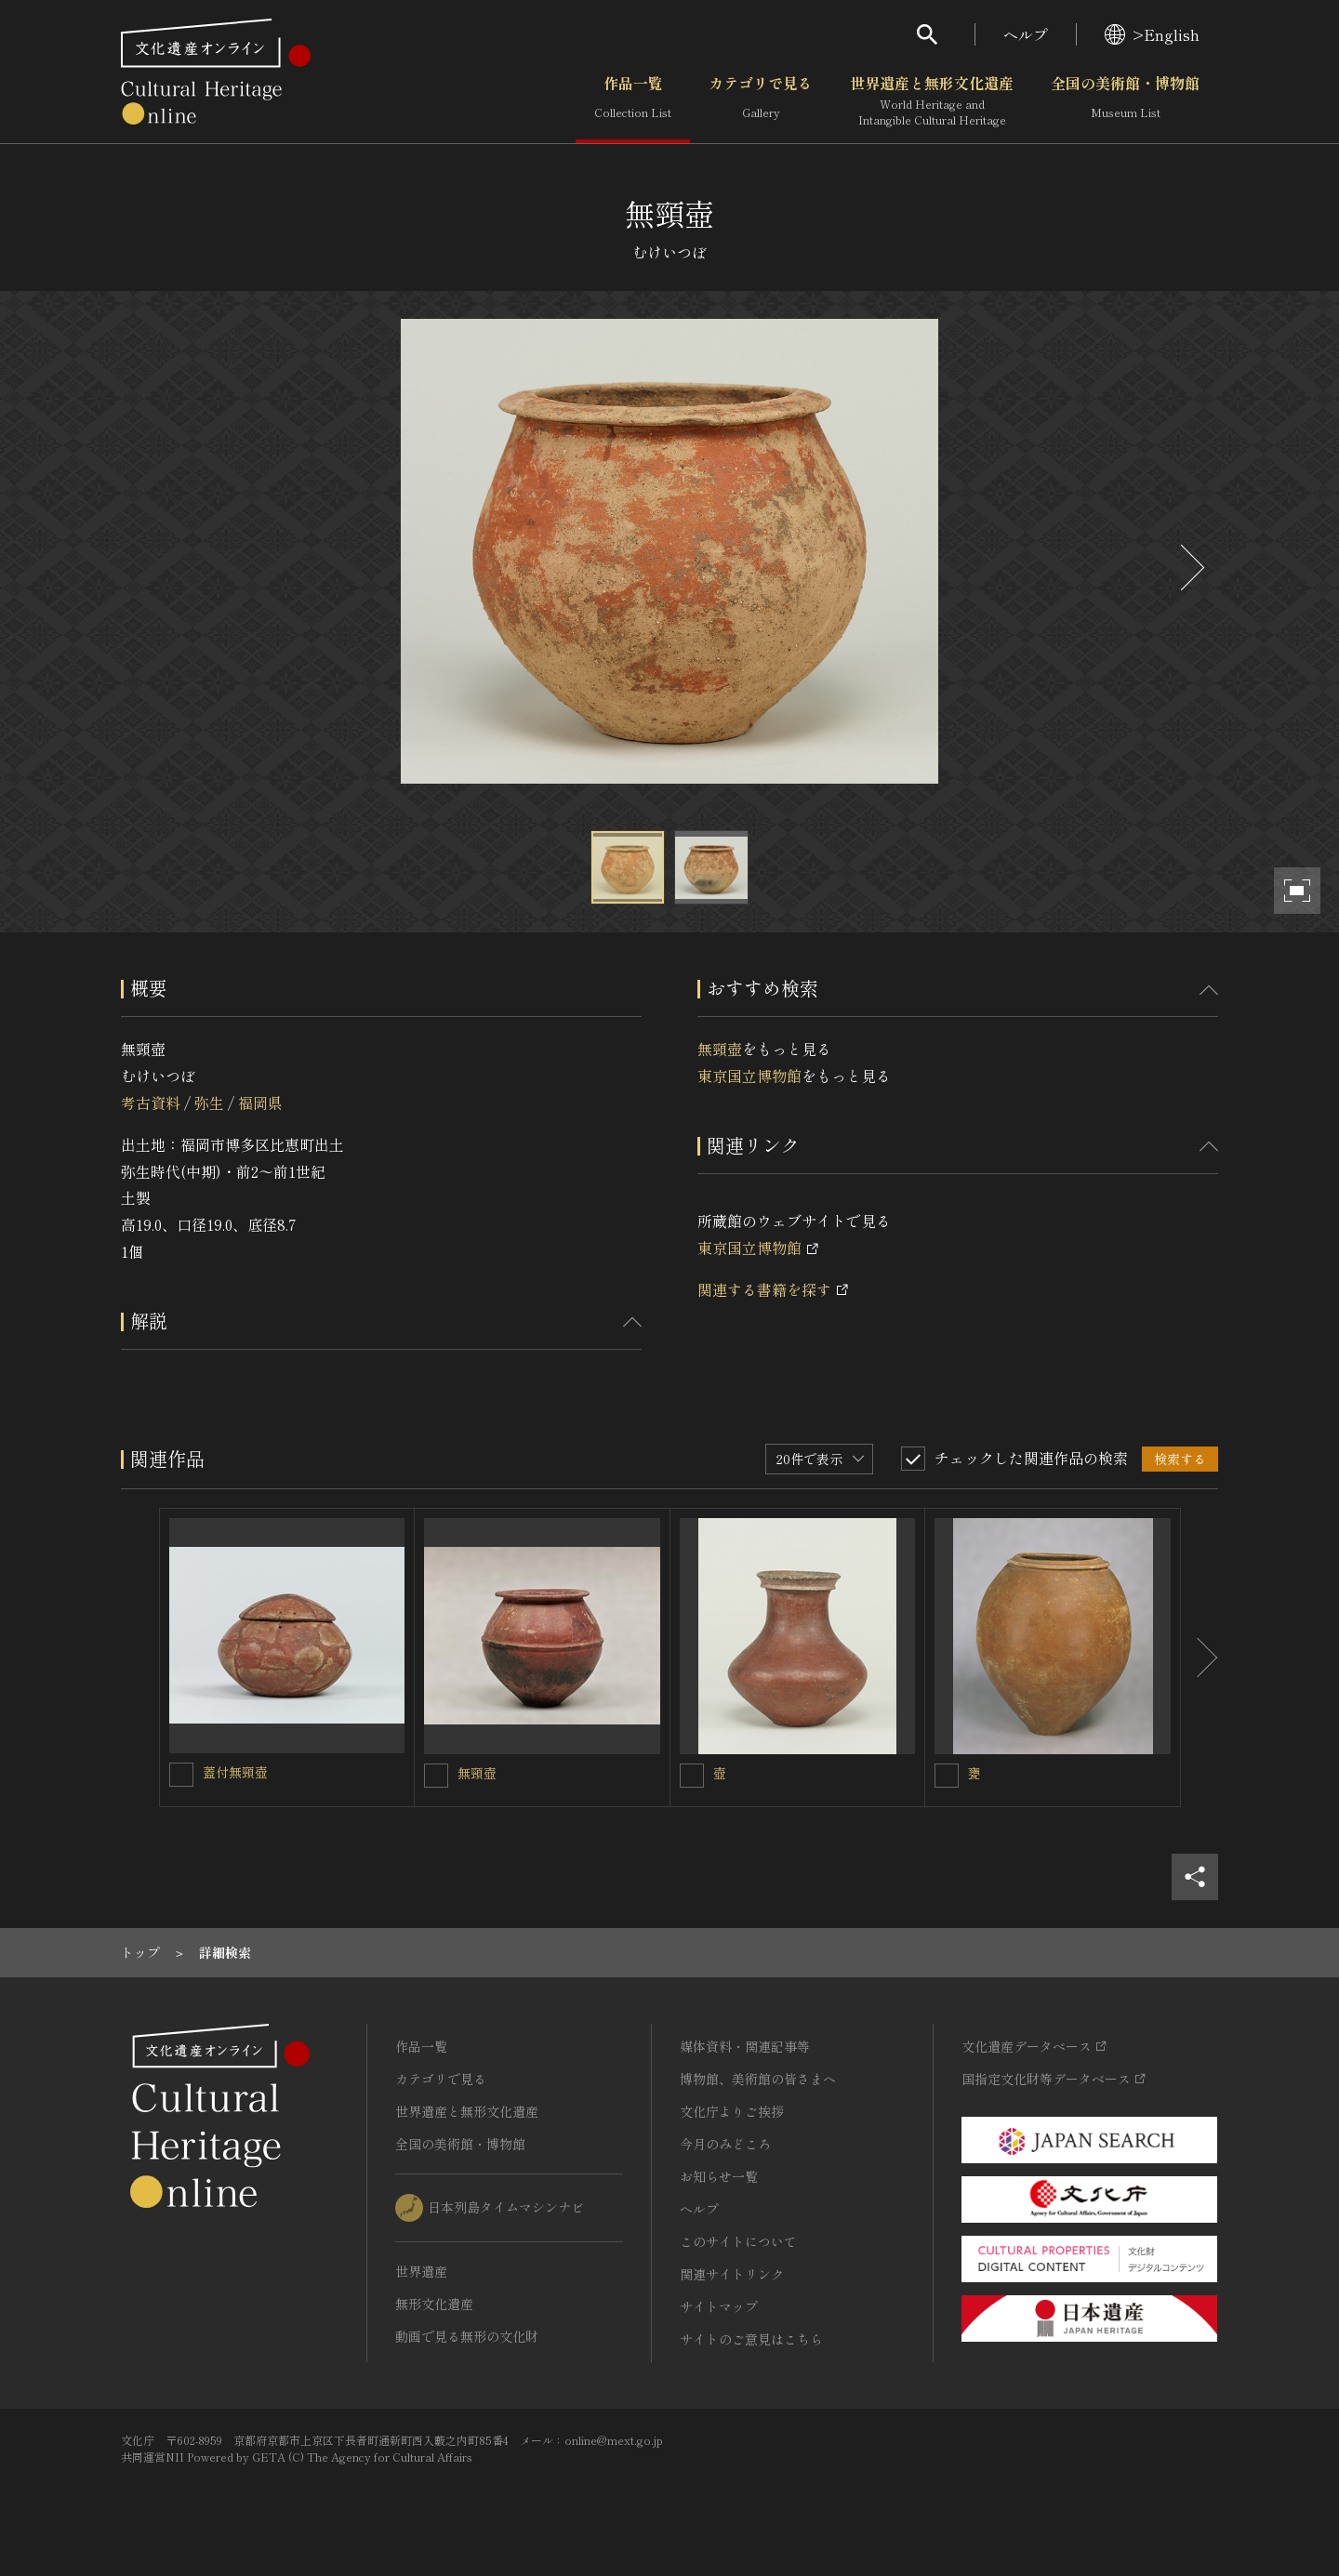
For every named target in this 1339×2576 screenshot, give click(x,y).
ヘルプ (1025, 34)
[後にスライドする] (1190, 567)
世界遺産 (421, 2271)
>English (1152, 34)
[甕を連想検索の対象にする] (947, 1776)
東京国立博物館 (749, 1075)
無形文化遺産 (434, 2303)
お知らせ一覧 (719, 2176)
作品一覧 (632, 101)
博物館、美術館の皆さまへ (758, 2078)
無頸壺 (719, 1048)
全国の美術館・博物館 (1125, 101)
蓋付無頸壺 (235, 1772)
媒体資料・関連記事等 (745, 2046)
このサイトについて (738, 2241)
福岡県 (260, 1102)
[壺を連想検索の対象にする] (692, 1776)
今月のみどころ (725, 2143)
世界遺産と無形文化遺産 (932, 101)
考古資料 (150, 1102)
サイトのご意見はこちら (751, 2339)
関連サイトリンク (732, 2274)
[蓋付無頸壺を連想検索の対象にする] (181, 1775)
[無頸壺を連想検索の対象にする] (436, 1776)
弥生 (209, 1102)
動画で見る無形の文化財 (466, 2336)
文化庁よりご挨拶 (732, 2111)
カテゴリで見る (761, 101)
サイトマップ (719, 2306)
